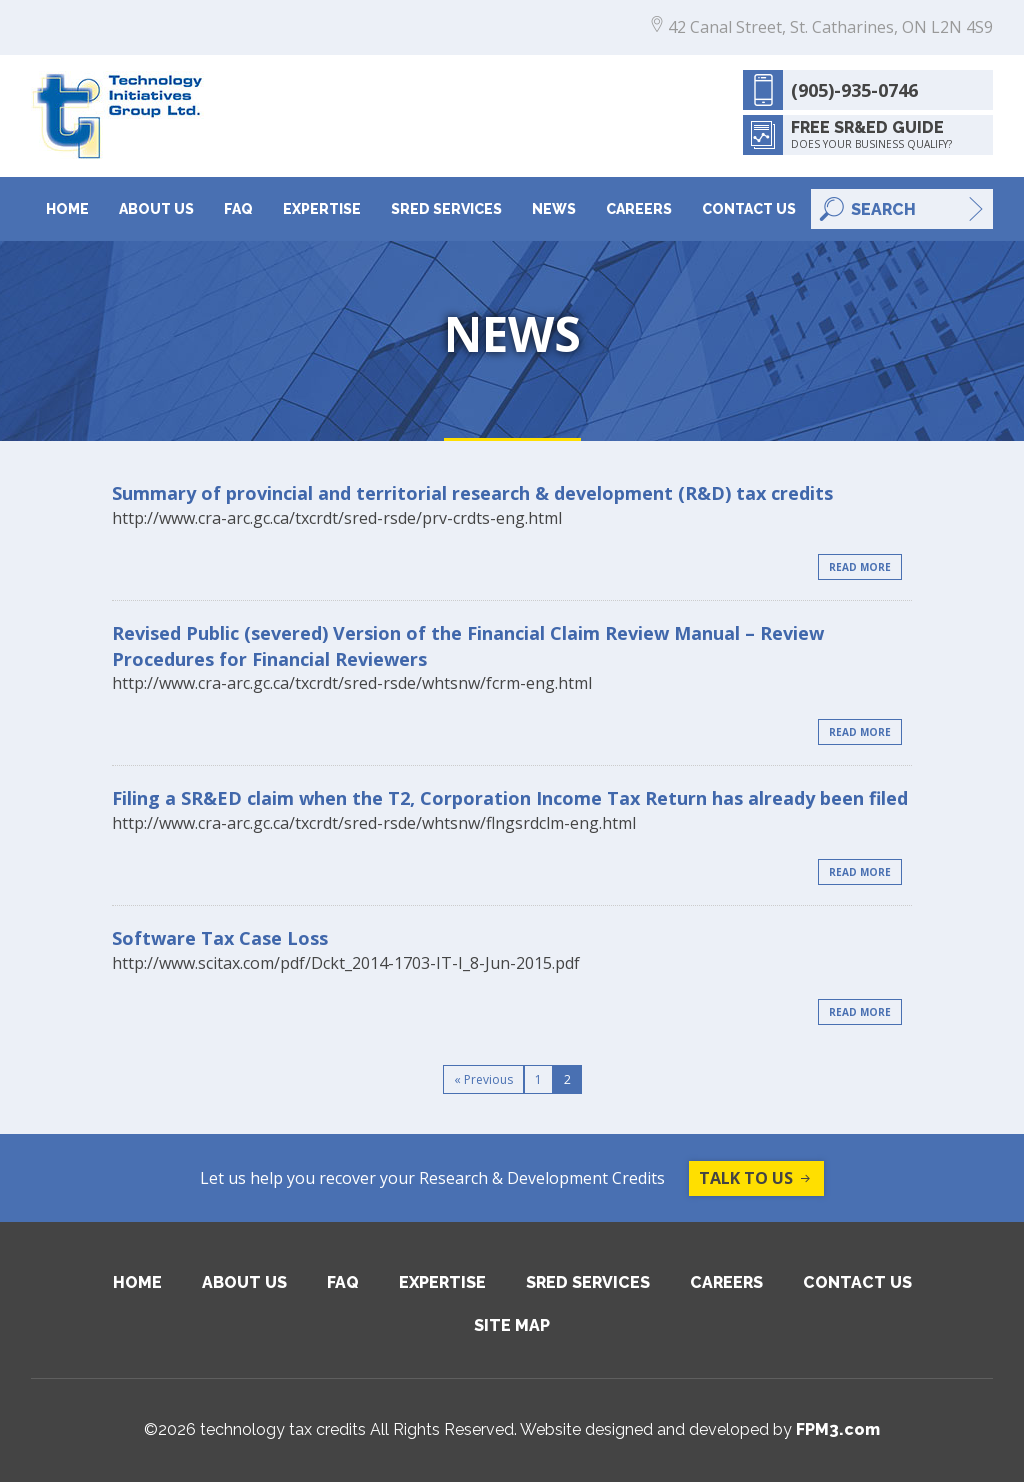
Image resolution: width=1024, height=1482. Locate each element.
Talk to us (756, 1178)
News (554, 209)
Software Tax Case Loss (220, 938)
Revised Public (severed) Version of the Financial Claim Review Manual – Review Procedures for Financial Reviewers (468, 646)
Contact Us (749, 209)
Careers (639, 209)
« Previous (483, 1079)
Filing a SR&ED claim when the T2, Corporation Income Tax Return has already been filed (510, 798)
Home (67, 209)
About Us (156, 209)
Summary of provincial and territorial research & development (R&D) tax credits (472, 493)
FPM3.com (838, 1429)
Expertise (322, 209)
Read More (860, 567)
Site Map (512, 1325)
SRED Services (446, 209)
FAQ (238, 209)
